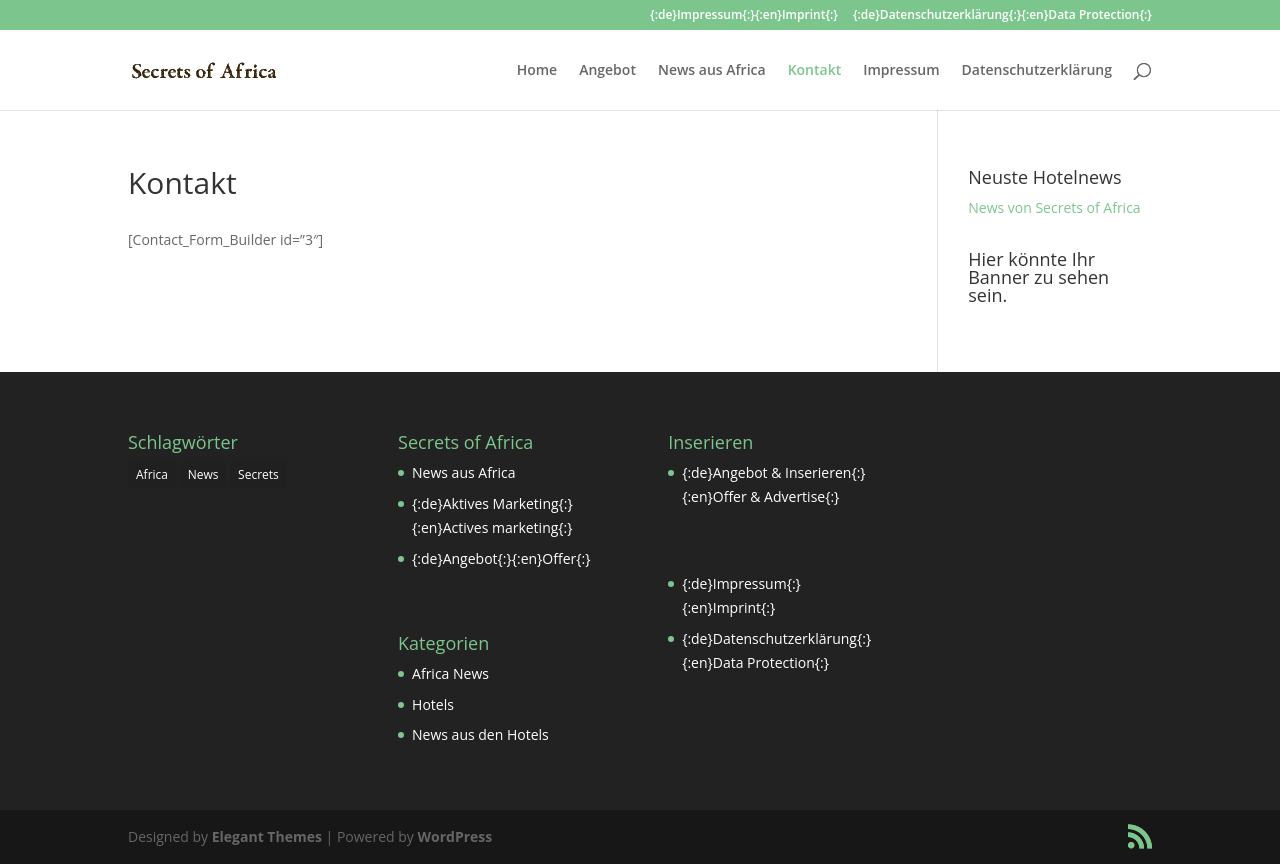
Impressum (901, 71)
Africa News (450, 673)
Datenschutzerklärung (1037, 71)
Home (537, 71)
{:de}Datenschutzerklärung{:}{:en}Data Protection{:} (1002, 16)
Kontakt (815, 71)
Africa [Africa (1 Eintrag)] (152, 474)
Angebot (607, 71)
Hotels (433, 704)
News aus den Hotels (480, 734)
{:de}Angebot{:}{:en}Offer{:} (501, 558)
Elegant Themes (267, 836)
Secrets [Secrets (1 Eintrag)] (258, 474)
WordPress (454, 836)
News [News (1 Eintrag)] (203, 474)
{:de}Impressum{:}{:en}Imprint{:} (744, 16)
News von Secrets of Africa (1054, 207)
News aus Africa (712, 71)
